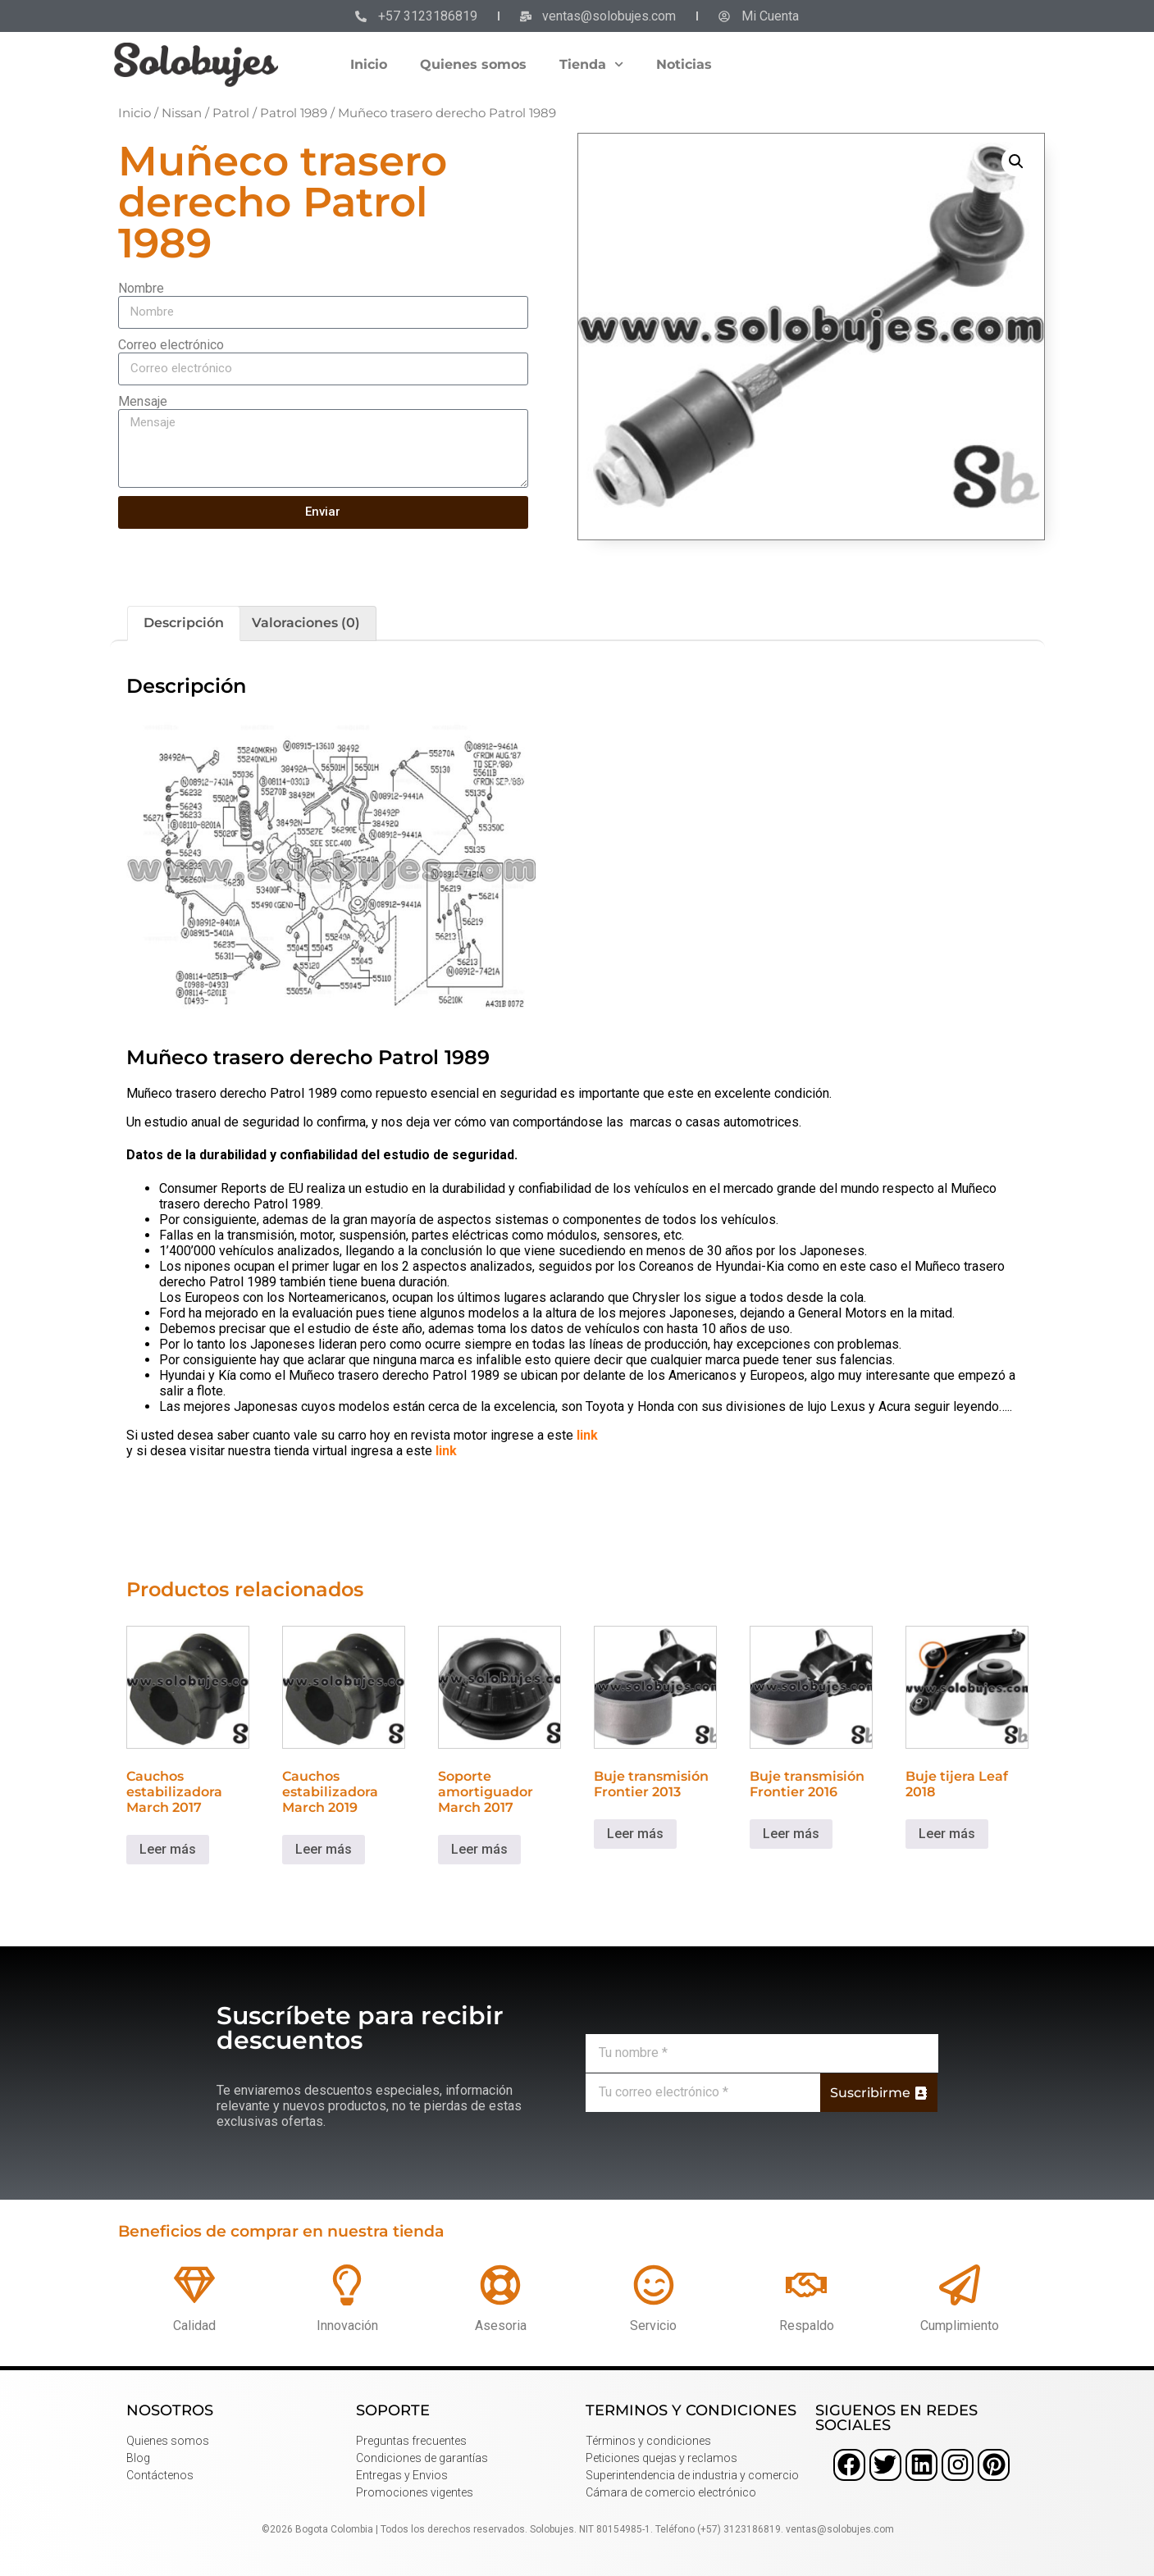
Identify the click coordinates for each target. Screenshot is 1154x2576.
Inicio (368, 64)
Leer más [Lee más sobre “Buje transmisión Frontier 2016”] (791, 1833)
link (587, 1435)
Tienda (591, 64)
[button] (1016, 161)
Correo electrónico (171, 345)
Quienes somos (473, 64)
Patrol (230, 113)
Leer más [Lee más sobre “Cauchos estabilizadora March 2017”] (167, 1849)
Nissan (182, 113)
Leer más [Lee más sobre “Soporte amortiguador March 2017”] (479, 1849)
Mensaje (142, 401)
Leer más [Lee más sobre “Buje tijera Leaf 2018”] (947, 1833)
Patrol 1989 (293, 113)
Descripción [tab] (184, 622)
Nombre (141, 288)
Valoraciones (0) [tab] (306, 622)
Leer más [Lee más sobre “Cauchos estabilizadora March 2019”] (323, 1849)
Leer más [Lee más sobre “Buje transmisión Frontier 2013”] (635, 1833)
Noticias (684, 64)
